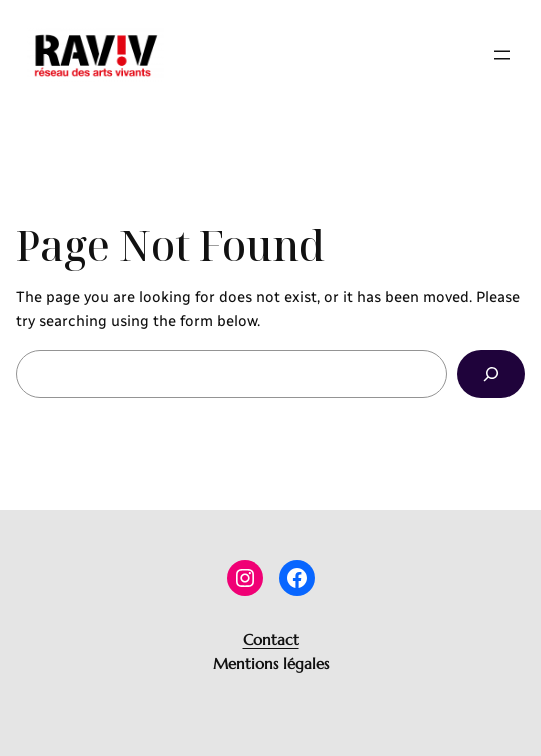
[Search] (491, 374)
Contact (271, 639)
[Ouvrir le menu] (502, 55)
